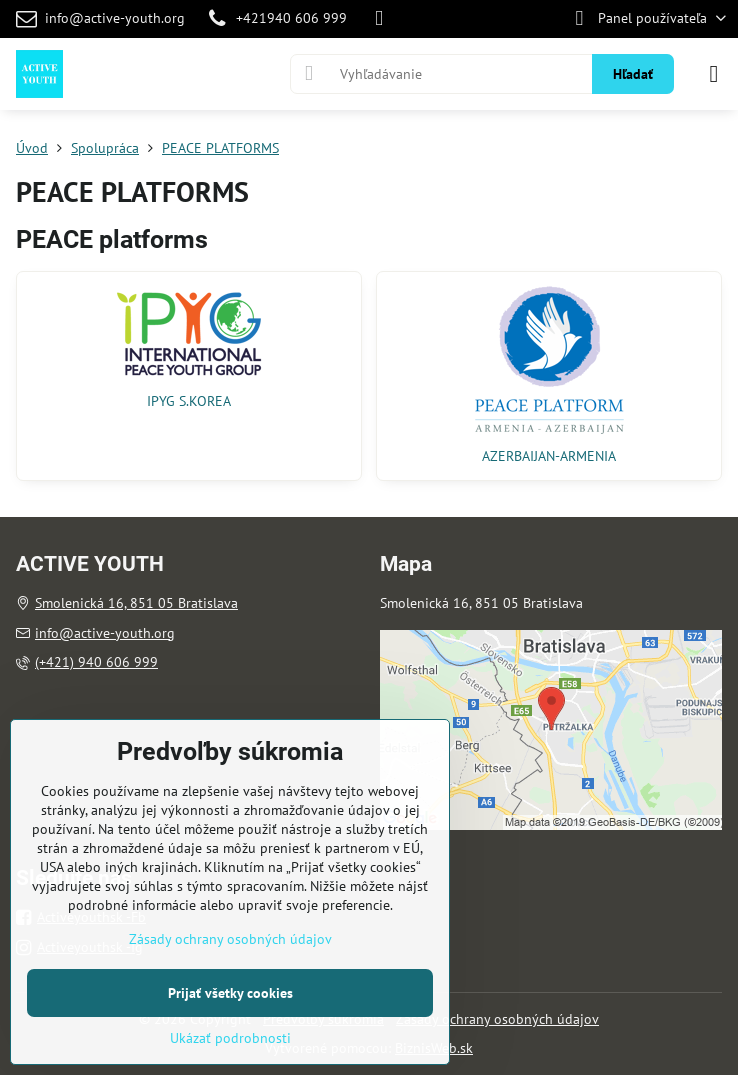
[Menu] (714, 74)
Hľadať (633, 74)
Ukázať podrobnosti (230, 1038)
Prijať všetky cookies (230, 993)
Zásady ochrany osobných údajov (497, 1019)
